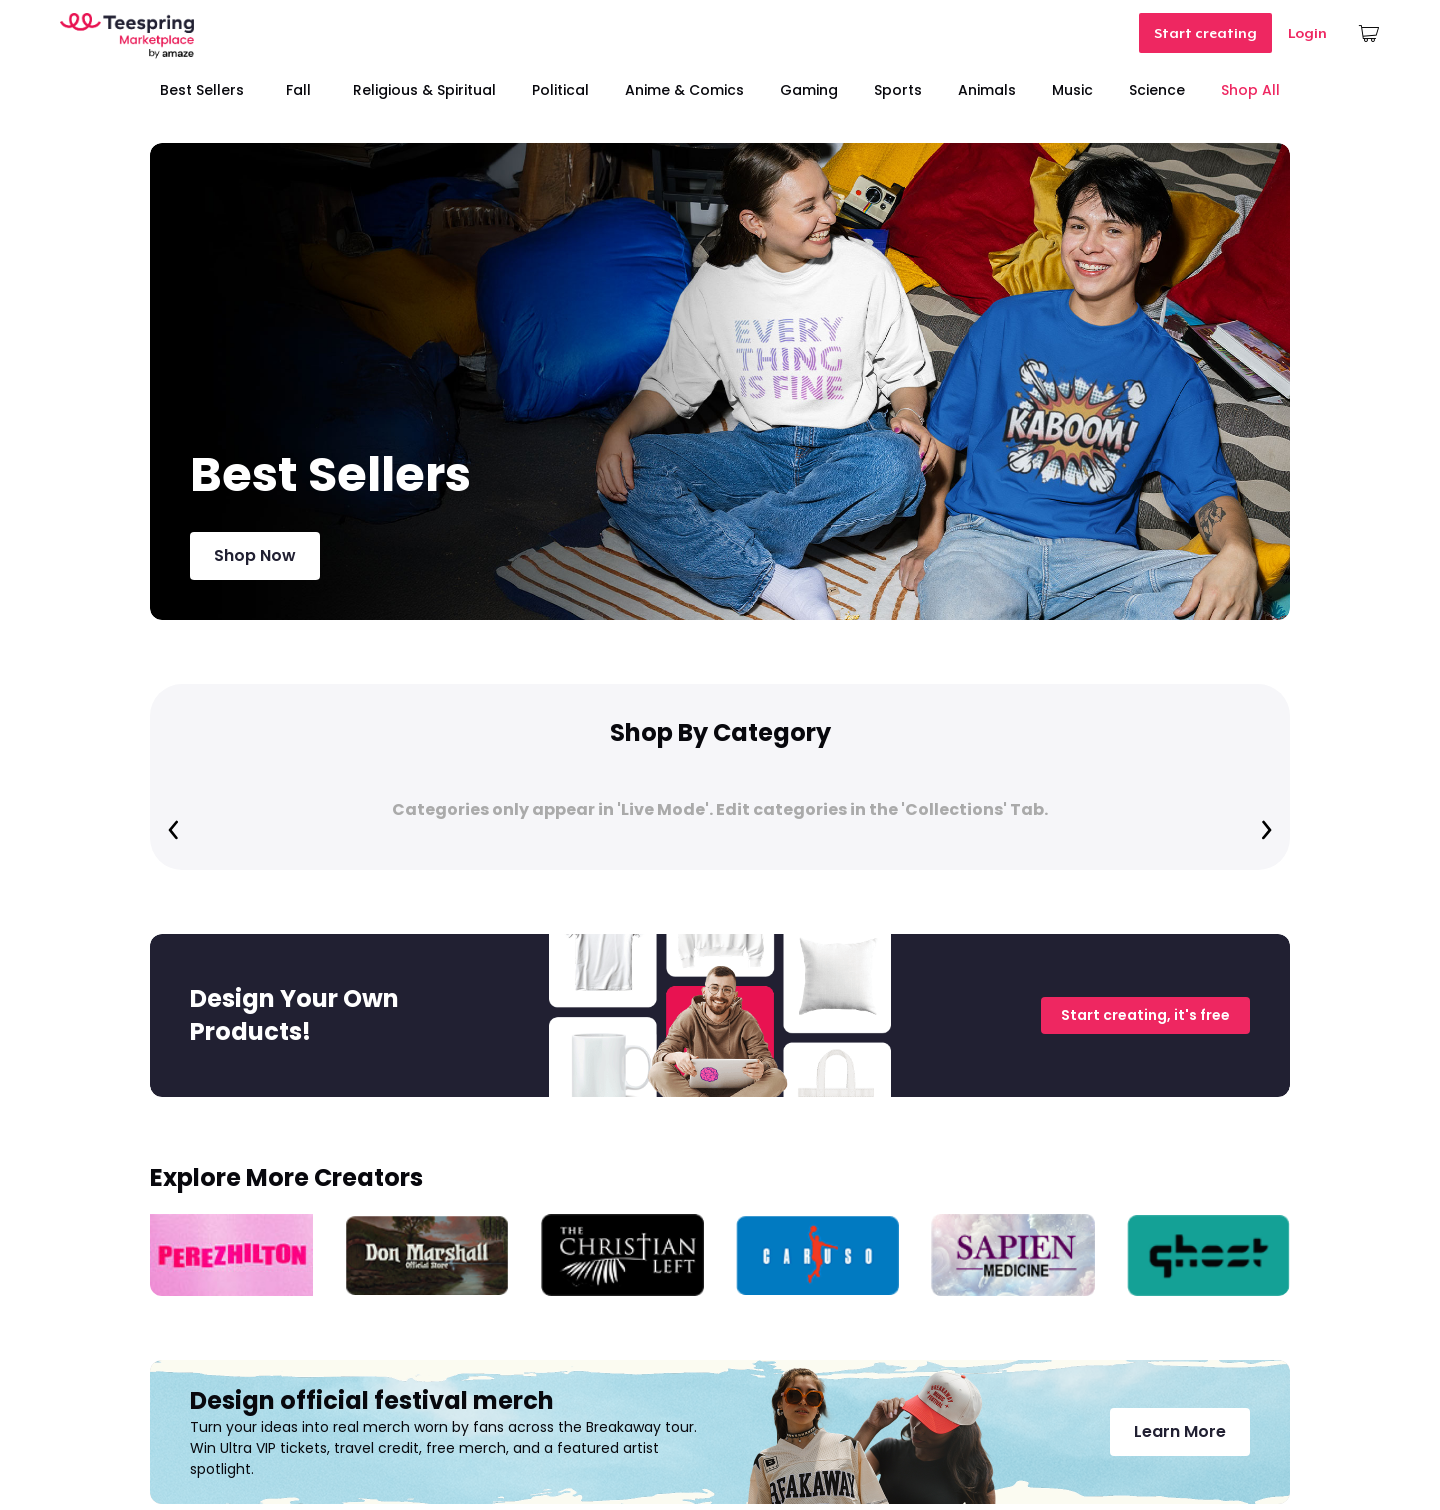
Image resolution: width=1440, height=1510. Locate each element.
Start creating (1205, 33)
